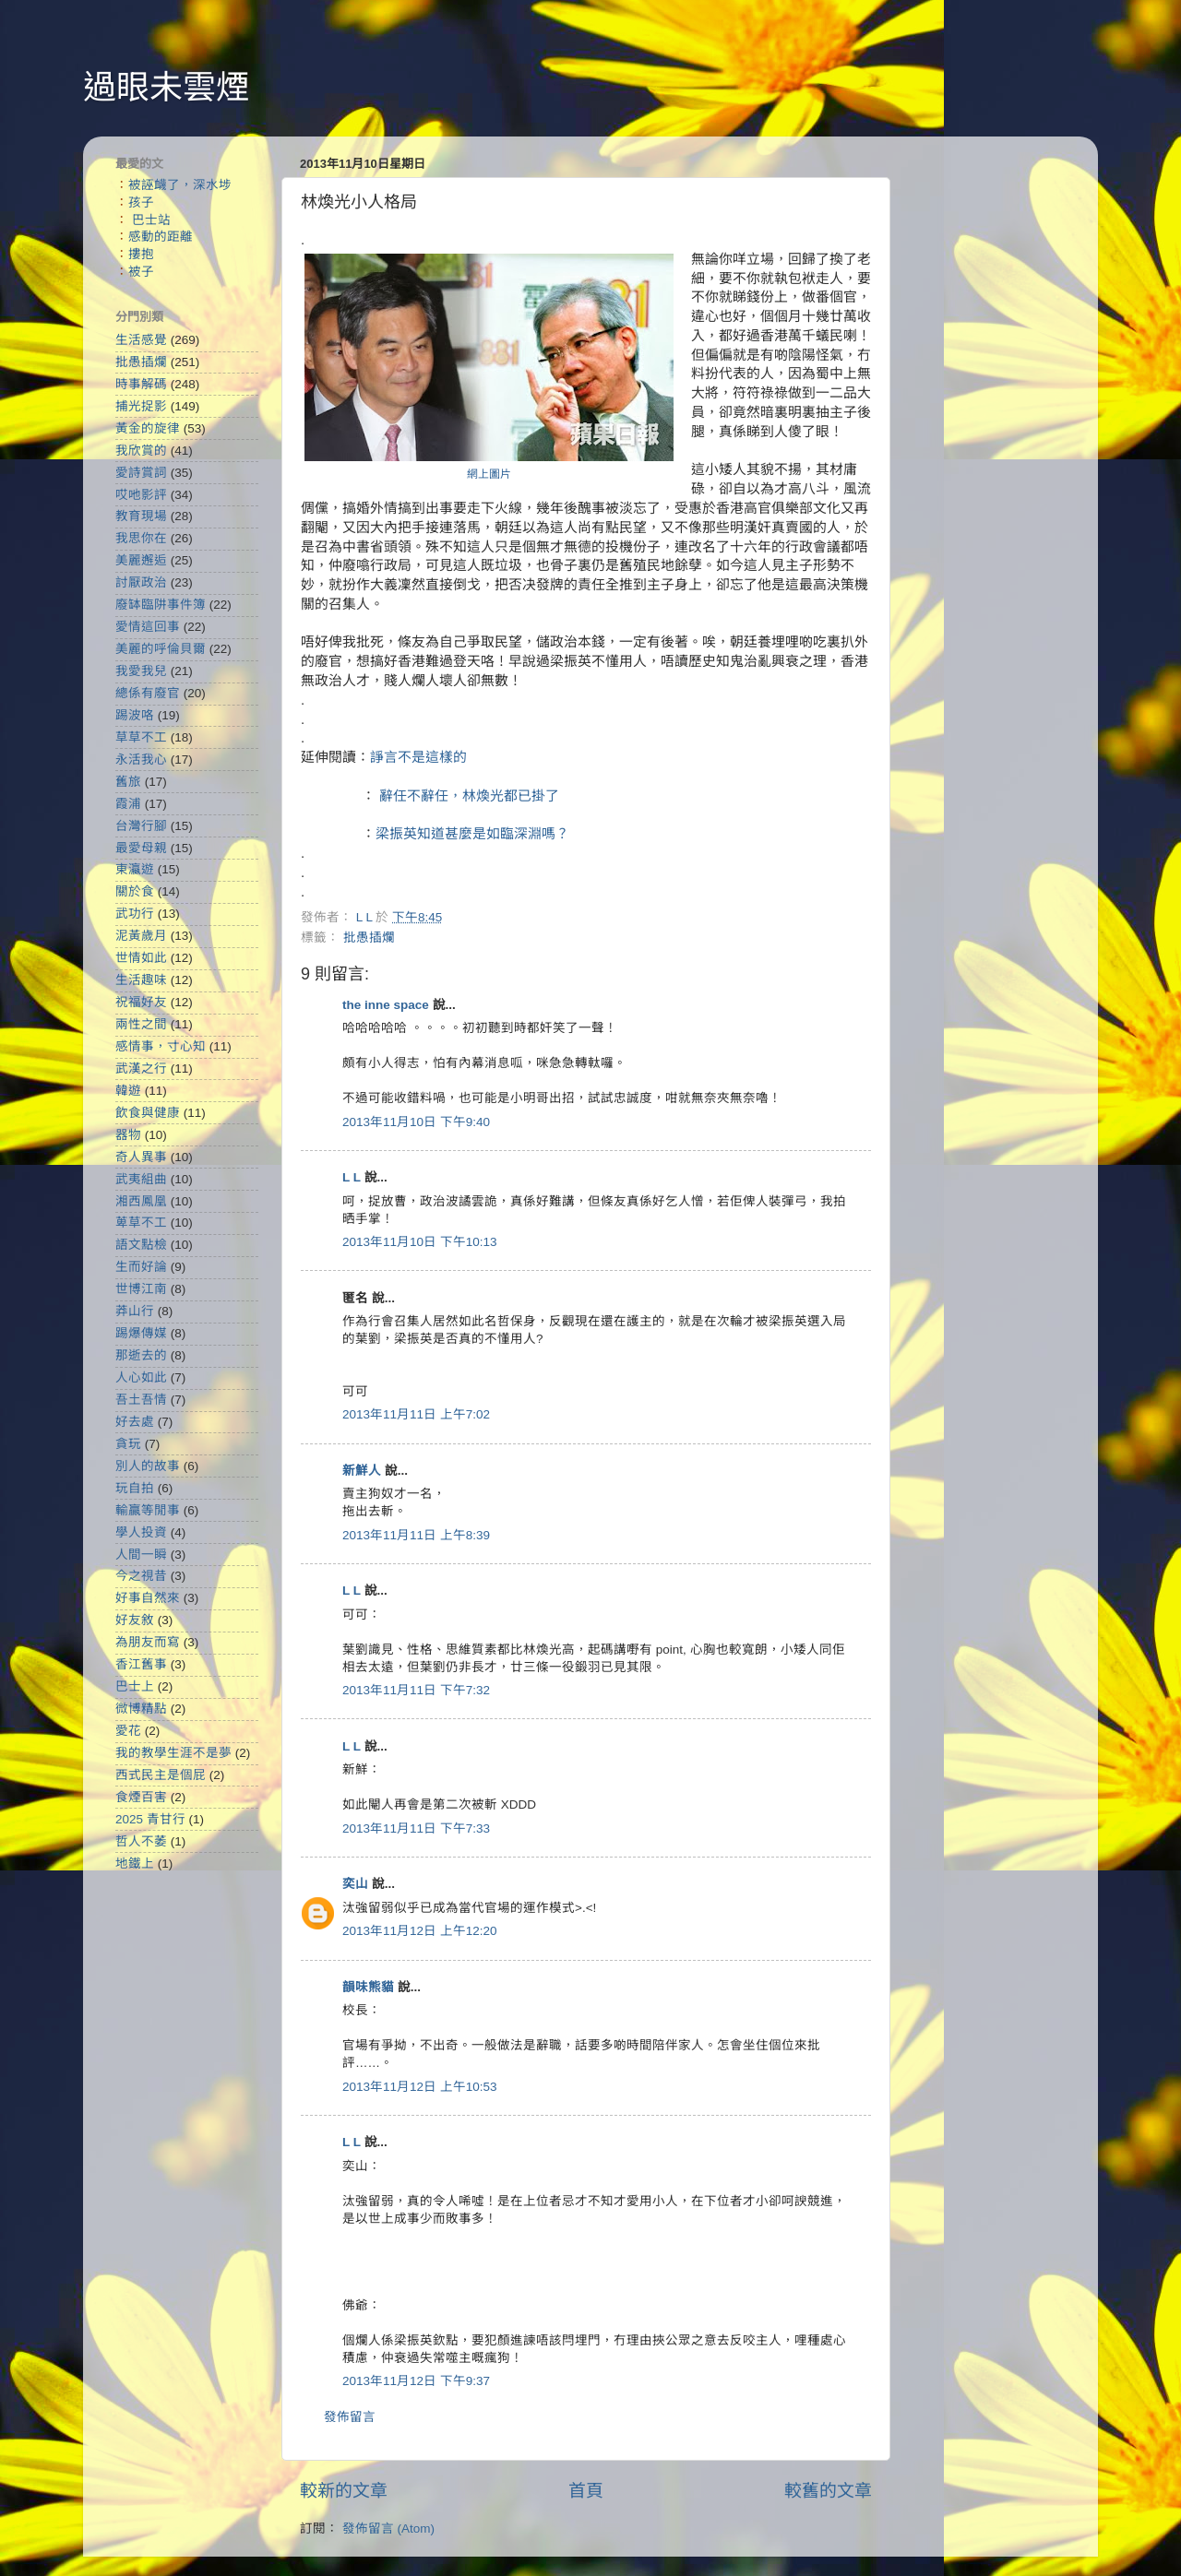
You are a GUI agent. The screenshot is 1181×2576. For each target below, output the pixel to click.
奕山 (355, 1884)
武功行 (134, 913)
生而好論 (141, 1267)
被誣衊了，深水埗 (180, 185)
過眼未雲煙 (166, 87)
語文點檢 (141, 1245)
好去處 (134, 1422)
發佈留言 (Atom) (388, 2528)
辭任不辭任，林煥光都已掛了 (469, 796)
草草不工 (141, 737)
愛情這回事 (147, 627)
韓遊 (128, 1091)
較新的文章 (344, 2490)
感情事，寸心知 (160, 1046)
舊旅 (128, 782)
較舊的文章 (828, 2490)
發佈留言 (350, 2417)
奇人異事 (141, 1157)
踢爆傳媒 (141, 1333)
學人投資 (141, 1532)
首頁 (585, 2490)
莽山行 (134, 1311)
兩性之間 (141, 1024)
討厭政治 (141, 582)
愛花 (128, 1731)
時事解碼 (141, 384)
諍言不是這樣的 (418, 757)
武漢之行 (141, 1068)
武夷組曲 (141, 1179)
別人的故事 (147, 1466)
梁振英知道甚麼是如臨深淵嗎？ (472, 833)
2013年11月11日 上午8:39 (416, 1535)
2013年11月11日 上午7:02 (416, 1414)
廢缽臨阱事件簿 (160, 604)
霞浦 (128, 804)
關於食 (134, 891)
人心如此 (141, 1377)
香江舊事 (141, 1664)
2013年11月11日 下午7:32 (416, 1690)
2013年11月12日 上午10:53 (419, 2087)
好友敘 (134, 1620)
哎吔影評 (141, 495)
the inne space (385, 1005)
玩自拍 (134, 1488)
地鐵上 (134, 1863)
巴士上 (134, 1686)
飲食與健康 (147, 1113)
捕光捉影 (141, 406)
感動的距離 (160, 236)
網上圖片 (489, 474)
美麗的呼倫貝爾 (160, 649)
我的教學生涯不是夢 (173, 1753)
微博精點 (141, 1708)
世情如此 (141, 958)
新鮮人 (361, 1471)
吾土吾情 (141, 1400)
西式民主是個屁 (160, 1775)
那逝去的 (141, 1355)
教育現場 (141, 516)
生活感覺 (141, 340)
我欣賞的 (141, 450)
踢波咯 (134, 715)
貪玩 (128, 1444)
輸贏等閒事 (147, 1510)
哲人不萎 (141, 1841)
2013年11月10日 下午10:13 (419, 1242)
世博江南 (141, 1289)
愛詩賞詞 (141, 473)
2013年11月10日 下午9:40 (416, 1122)
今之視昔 (141, 1576)
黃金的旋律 (147, 428)
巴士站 (151, 220)
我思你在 (141, 538)
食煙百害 (141, 1797)
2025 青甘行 (150, 1819)
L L (351, 1177)
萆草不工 (141, 1222)
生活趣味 (141, 980)
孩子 (141, 202)
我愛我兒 (141, 671)
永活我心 (141, 759)
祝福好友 (141, 1002)
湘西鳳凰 (141, 1201)
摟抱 (141, 254)
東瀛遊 (134, 869)
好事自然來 (147, 1598)
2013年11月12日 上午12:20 (419, 1931)
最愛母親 (141, 848)
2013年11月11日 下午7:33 (416, 1828)
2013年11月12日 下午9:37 (416, 2381)
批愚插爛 (369, 937)
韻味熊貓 (368, 1987)
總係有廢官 (147, 693)
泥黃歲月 (141, 936)
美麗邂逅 (141, 560)
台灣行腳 (141, 826)
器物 (128, 1135)
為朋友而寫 (147, 1642)
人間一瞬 (141, 1554)
